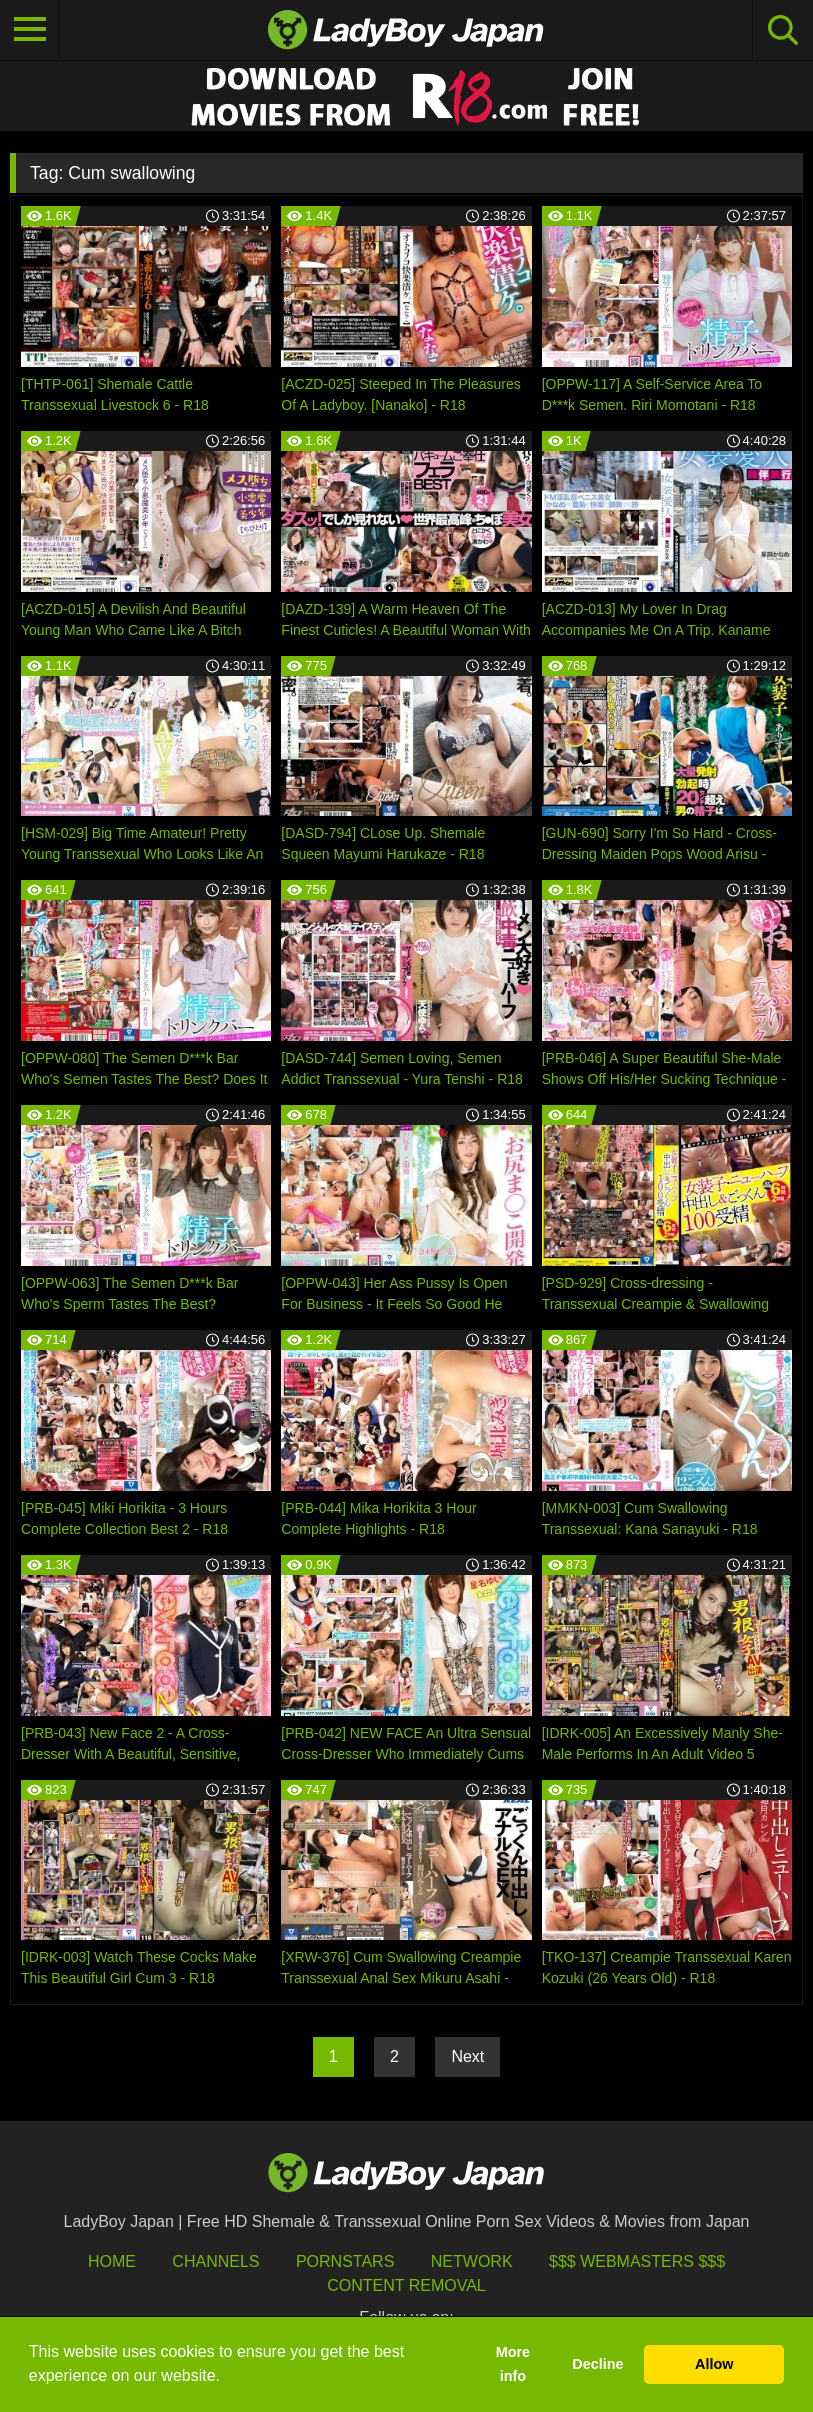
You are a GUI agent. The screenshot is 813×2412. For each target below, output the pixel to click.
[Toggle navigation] (30, 30)
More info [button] (513, 2364)
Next (467, 2056)
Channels (215, 2261)
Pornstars (345, 2261)
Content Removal (406, 2285)
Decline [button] (597, 2364)
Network (472, 2261)
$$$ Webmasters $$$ (637, 2261)
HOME (112, 2261)
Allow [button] (714, 2364)
